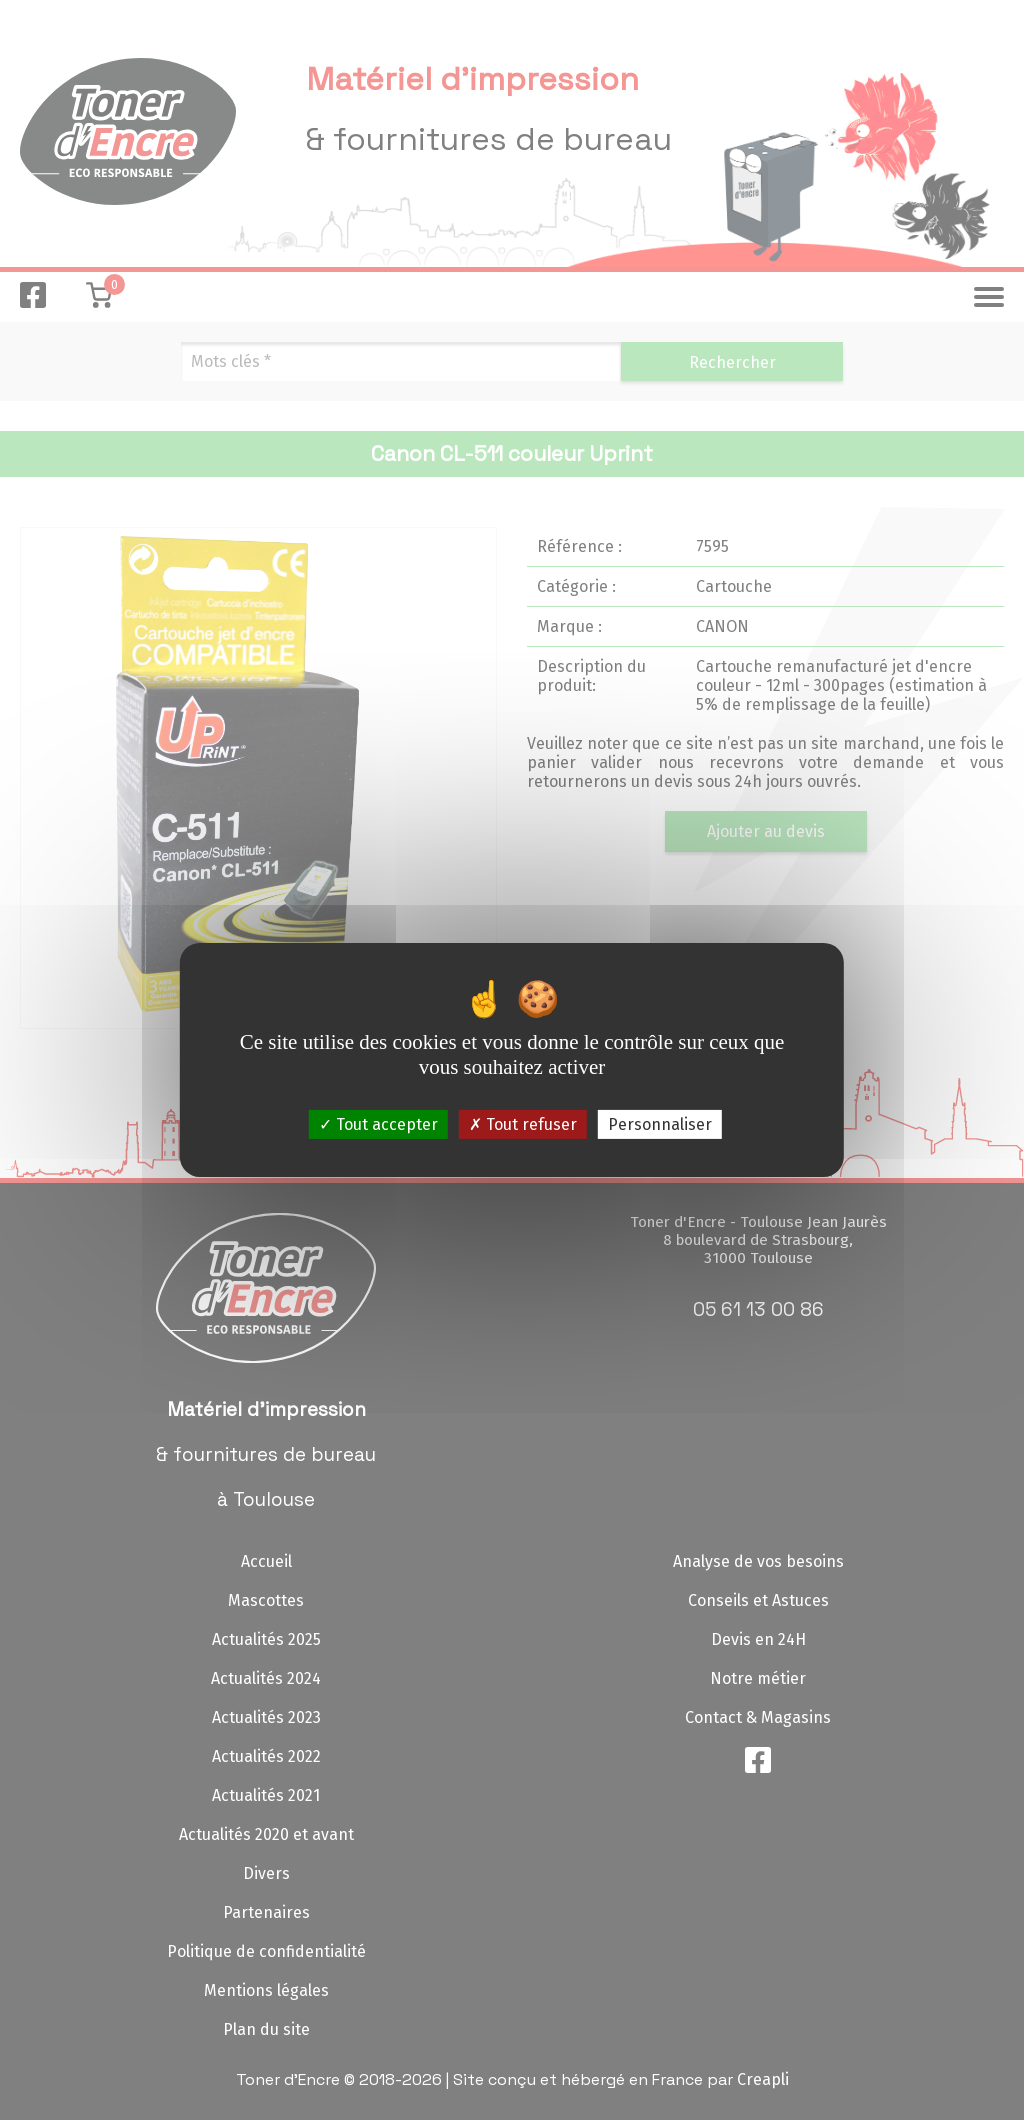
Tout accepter (378, 1124)
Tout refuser (523, 1124)
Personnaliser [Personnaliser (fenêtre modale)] (660, 1124)
